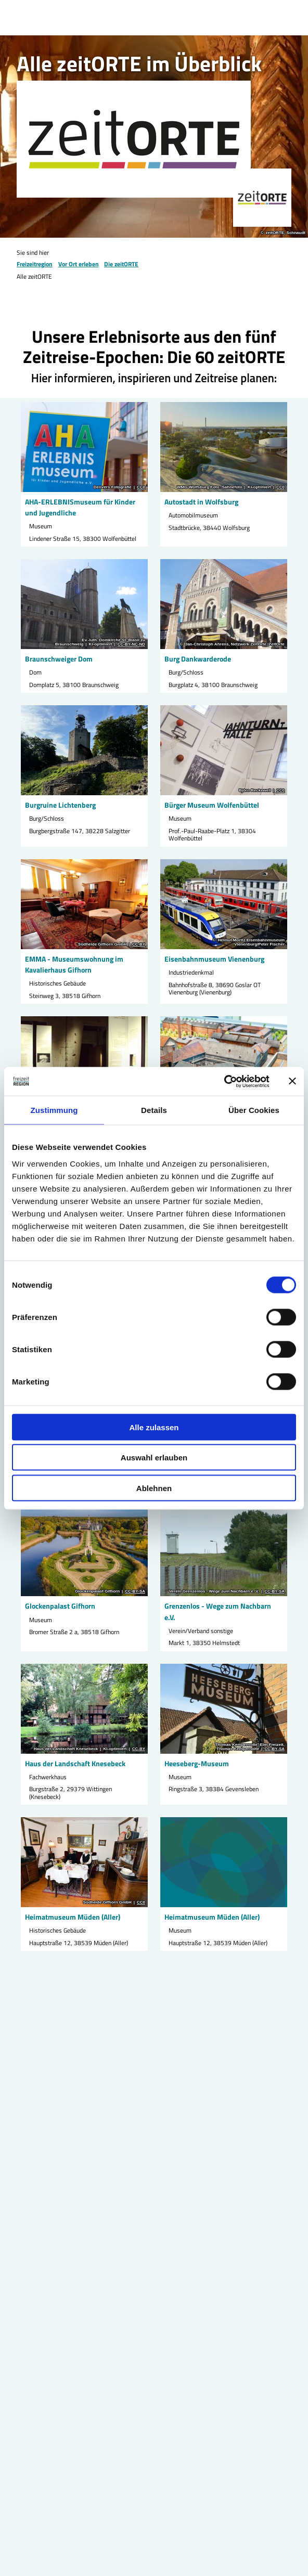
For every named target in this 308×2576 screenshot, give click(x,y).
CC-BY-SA (135, 1591)
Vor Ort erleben (78, 264)
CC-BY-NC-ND (131, 644)
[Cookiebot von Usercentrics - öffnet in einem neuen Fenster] (224, 1081)
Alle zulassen (153, 1426)
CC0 (141, 487)
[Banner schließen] (292, 1081)
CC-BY (138, 944)
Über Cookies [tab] (253, 1110)
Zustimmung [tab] (54, 1110)
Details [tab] (154, 1110)
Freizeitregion (35, 264)
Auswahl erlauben (154, 1457)
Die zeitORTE (121, 264)
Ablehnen (154, 1487)
